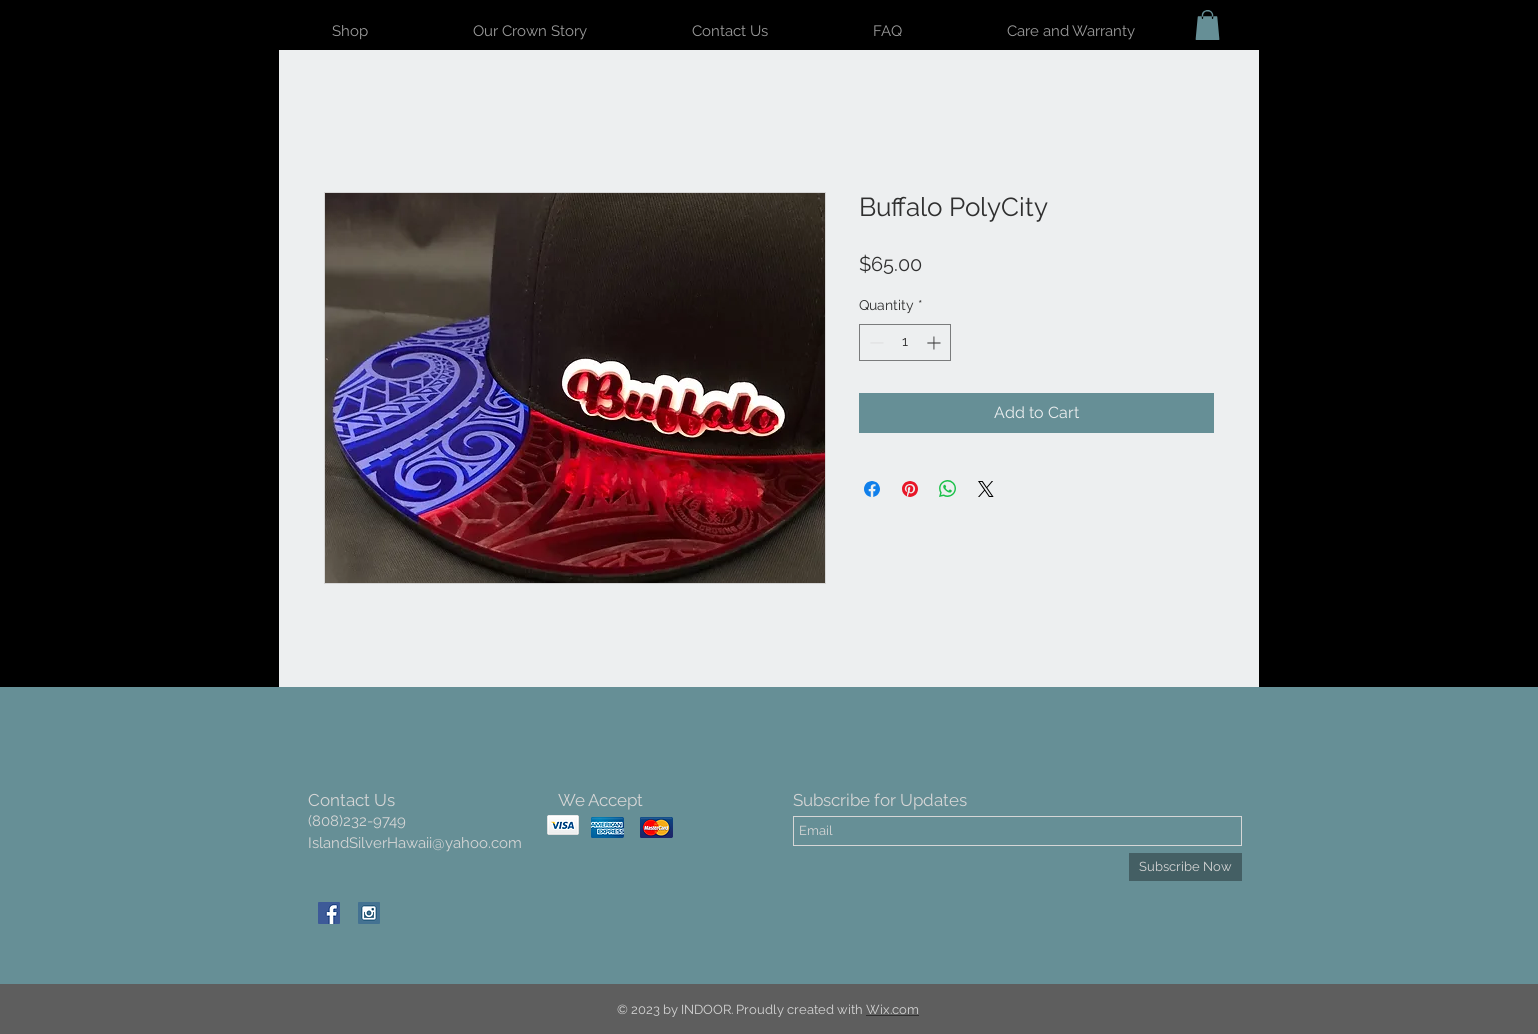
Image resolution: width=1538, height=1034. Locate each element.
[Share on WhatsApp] (948, 489)
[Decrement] (874, 342)
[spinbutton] (905, 342)
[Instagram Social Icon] (369, 913)
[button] (1207, 25)
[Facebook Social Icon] (329, 913)
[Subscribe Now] (1185, 867)
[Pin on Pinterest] (910, 489)
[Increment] (935, 342)
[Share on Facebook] (872, 489)
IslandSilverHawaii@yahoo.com (415, 843)
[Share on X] (986, 489)
